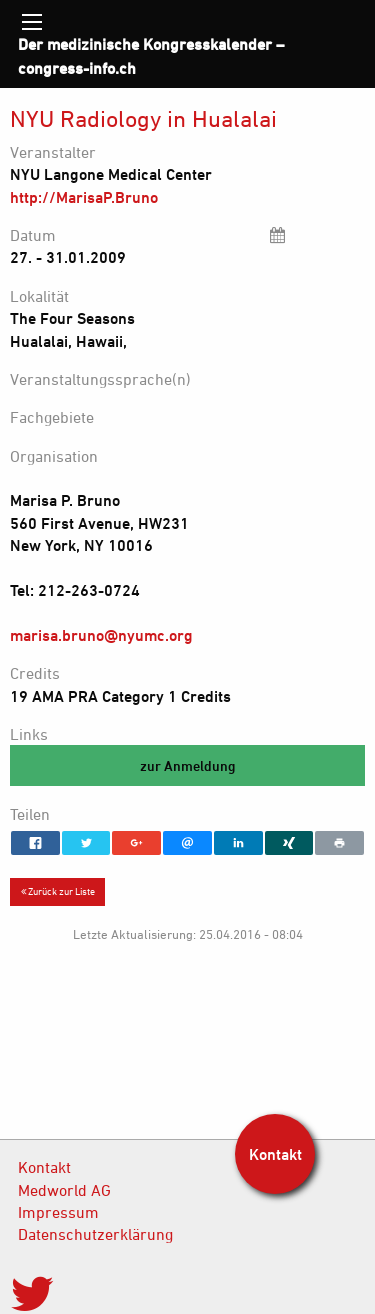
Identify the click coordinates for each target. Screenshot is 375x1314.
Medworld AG (64, 1190)
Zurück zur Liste (58, 891)
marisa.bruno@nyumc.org (101, 635)
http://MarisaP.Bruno (84, 197)
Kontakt (44, 1167)
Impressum (58, 1212)
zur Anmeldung (188, 765)
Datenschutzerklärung (95, 1234)
